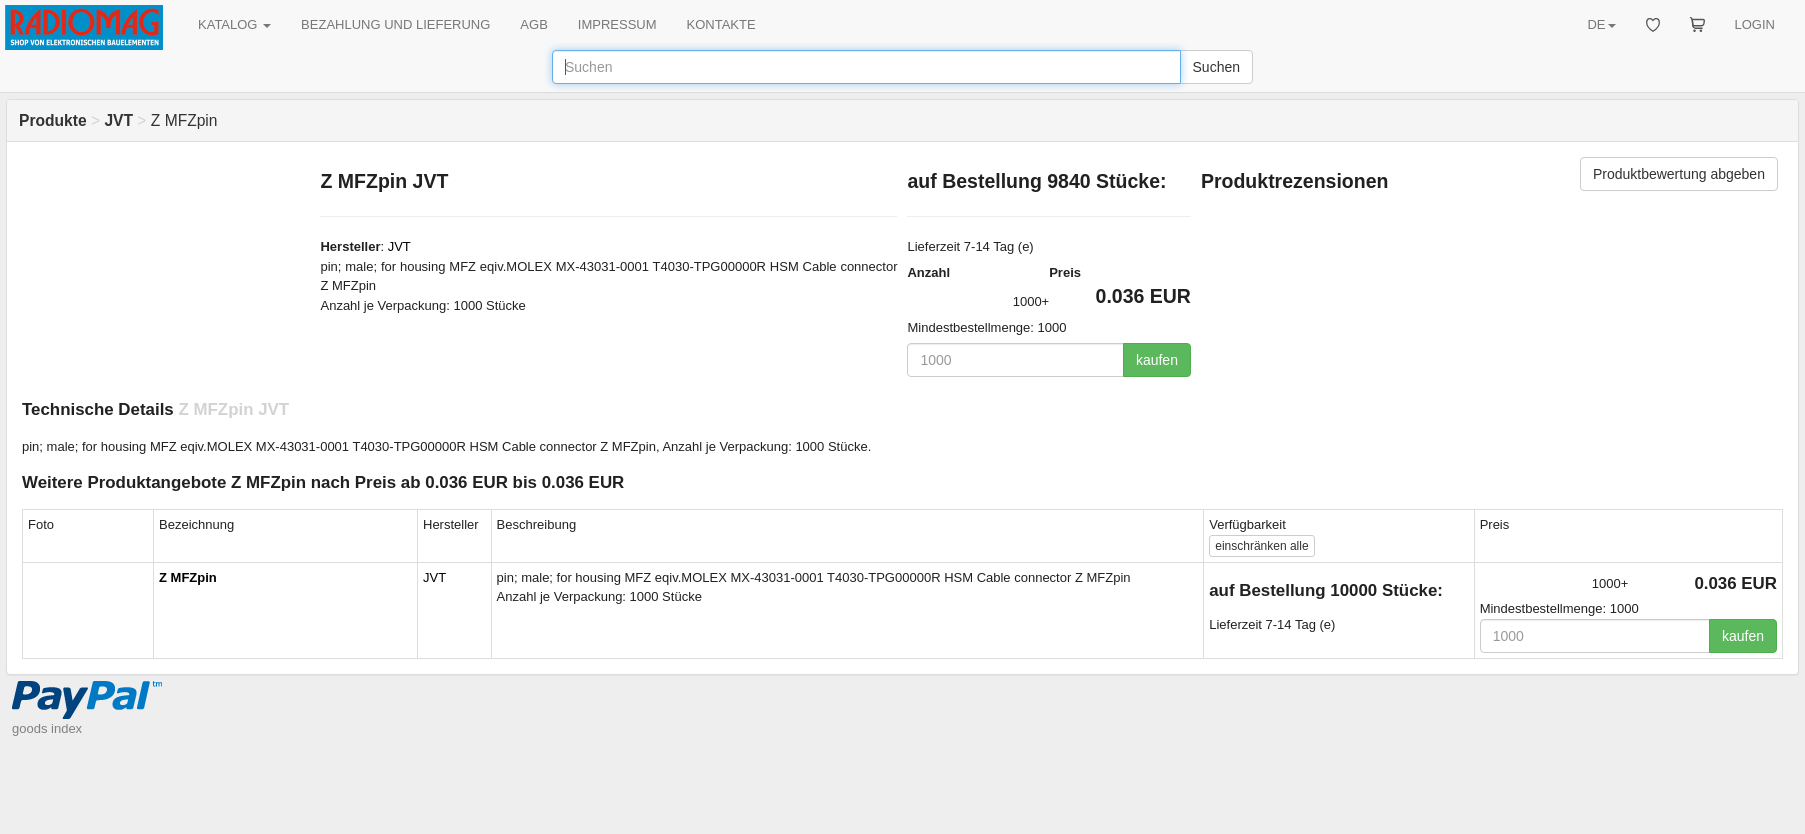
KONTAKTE (721, 24)
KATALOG (234, 24)
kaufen (1157, 360)
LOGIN (1755, 24)
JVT (399, 246)
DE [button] (1601, 24)
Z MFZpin (188, 577)
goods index (47, 728)
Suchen (1216, 67)
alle (1261, 546)
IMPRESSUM (617, 24)
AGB (533, 24)
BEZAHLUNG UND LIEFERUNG (395, 24)
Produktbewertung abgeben (1679, 174)
